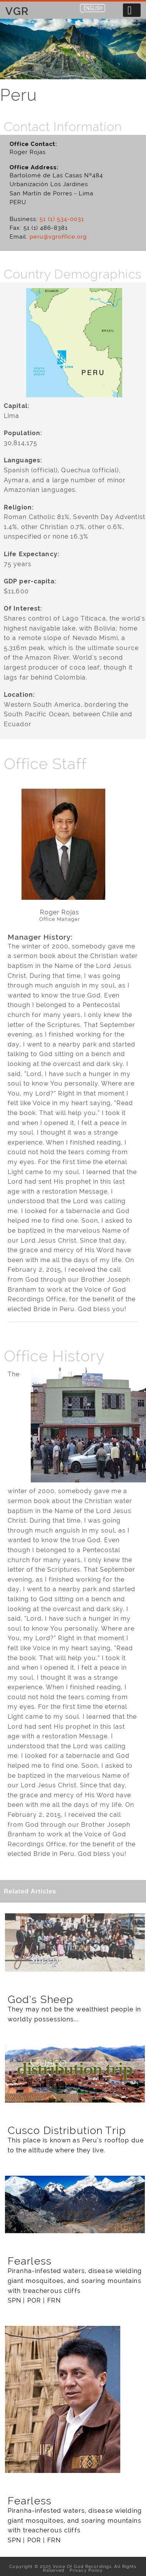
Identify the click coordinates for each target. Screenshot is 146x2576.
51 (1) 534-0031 (62, 219)
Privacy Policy (84, 2570)
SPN (14, 2300)
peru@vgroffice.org (58, 236)
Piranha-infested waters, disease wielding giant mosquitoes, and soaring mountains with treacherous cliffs (75, 2280)
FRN (54, 2300)
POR (34, 2300)
